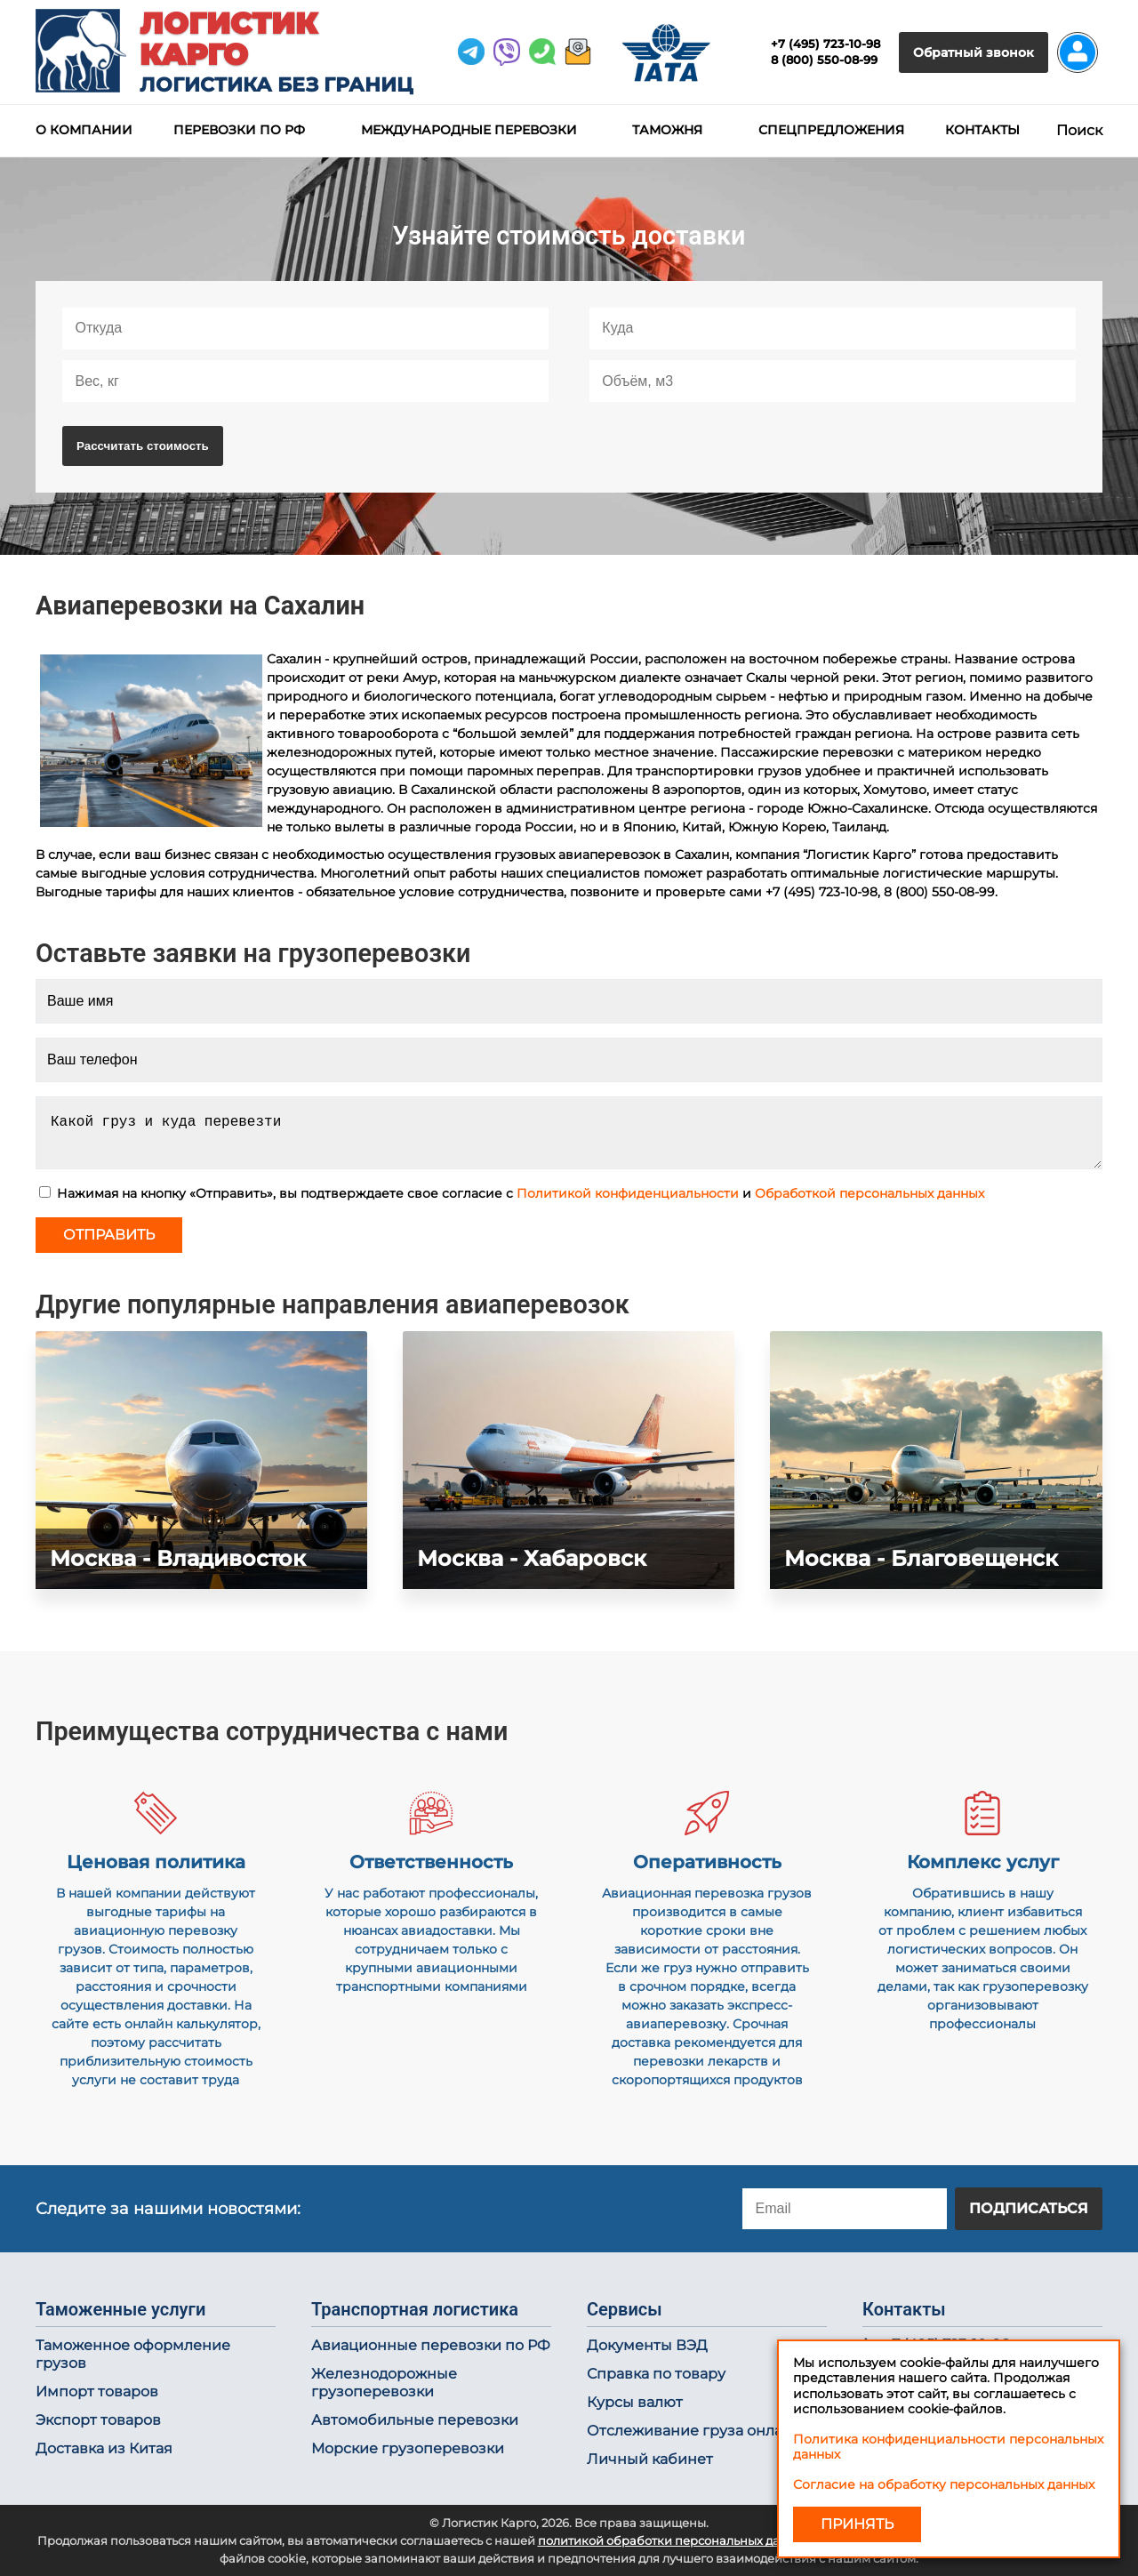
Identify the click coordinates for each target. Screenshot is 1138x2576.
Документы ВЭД (647, 2345)
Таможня (667, 130)
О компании (84, 130)
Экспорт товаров (98, 2419)
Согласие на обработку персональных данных (943, 2484)
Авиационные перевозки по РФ (430, 2345)
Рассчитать (142, 446)
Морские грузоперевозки (407, 2448)
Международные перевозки (469, 130)
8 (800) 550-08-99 (824, 59)
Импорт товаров (97, 2391)
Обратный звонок (973, 52)
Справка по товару (656, 2373)
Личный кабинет (650, 2459)
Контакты (982, 130)
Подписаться (1028, 2208)
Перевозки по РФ (239, 130)
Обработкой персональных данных (869, 1193)
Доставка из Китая (104, 2448)
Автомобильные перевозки (414, 2419)
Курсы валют (635, 2402)
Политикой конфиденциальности (628, 1193)
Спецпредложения (831, 130)
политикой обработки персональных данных (674, 2541)
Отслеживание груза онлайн (694, 2430)
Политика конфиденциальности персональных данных (948, 2447)
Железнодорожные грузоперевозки (384, 2382)
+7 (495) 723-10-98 (825, 43)
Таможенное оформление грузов (133, 2354)
